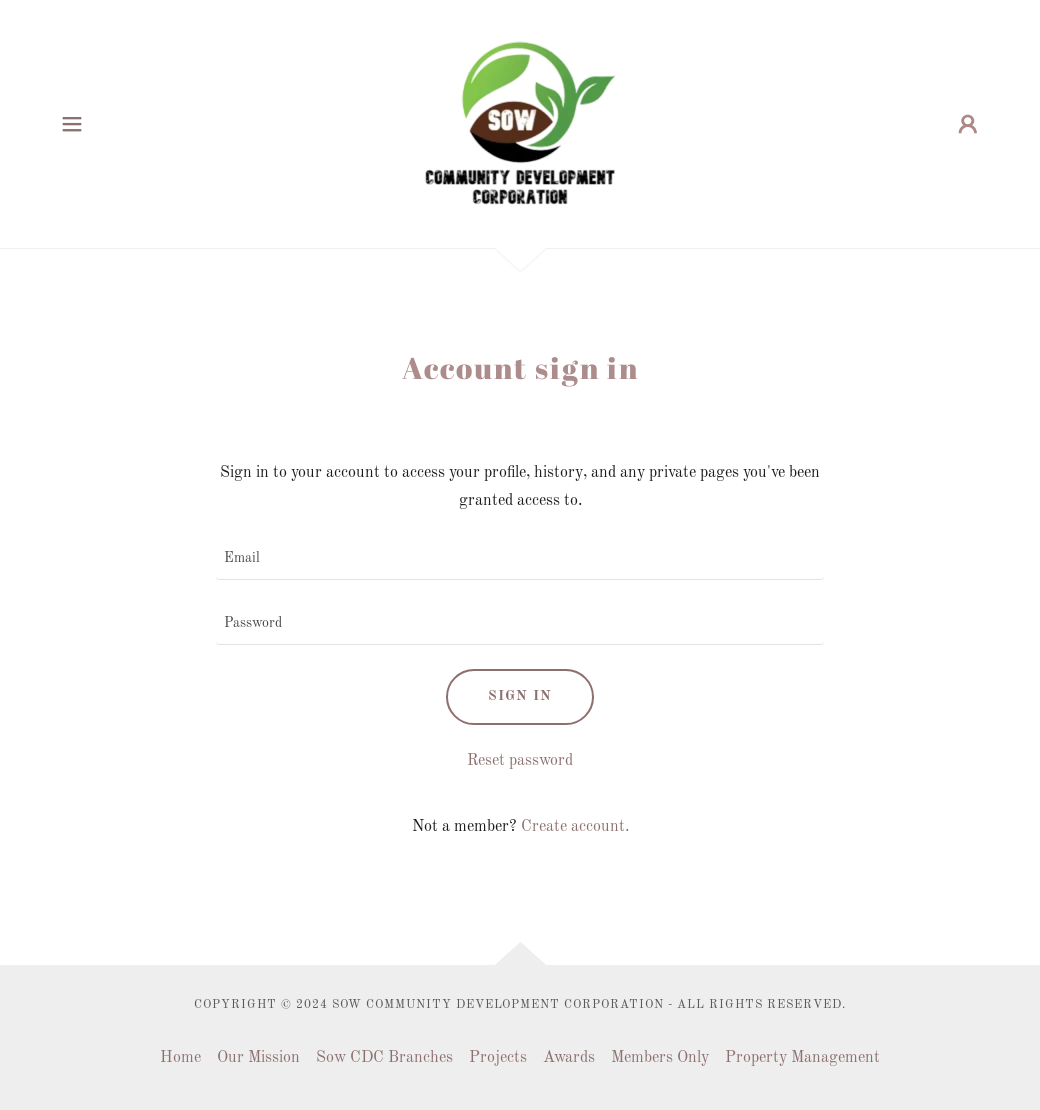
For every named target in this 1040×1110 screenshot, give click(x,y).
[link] (520, 124)
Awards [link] (569, 1058)
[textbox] (520, 559)
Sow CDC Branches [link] (384, 1058)
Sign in (520, 696)
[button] (72, 124)
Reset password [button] (520, 761)
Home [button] (180, 1058)
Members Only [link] (660, 1058)
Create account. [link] (575, 827)
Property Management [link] (802, 1058)
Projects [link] (498, 1058)
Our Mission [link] (258, 1058)
